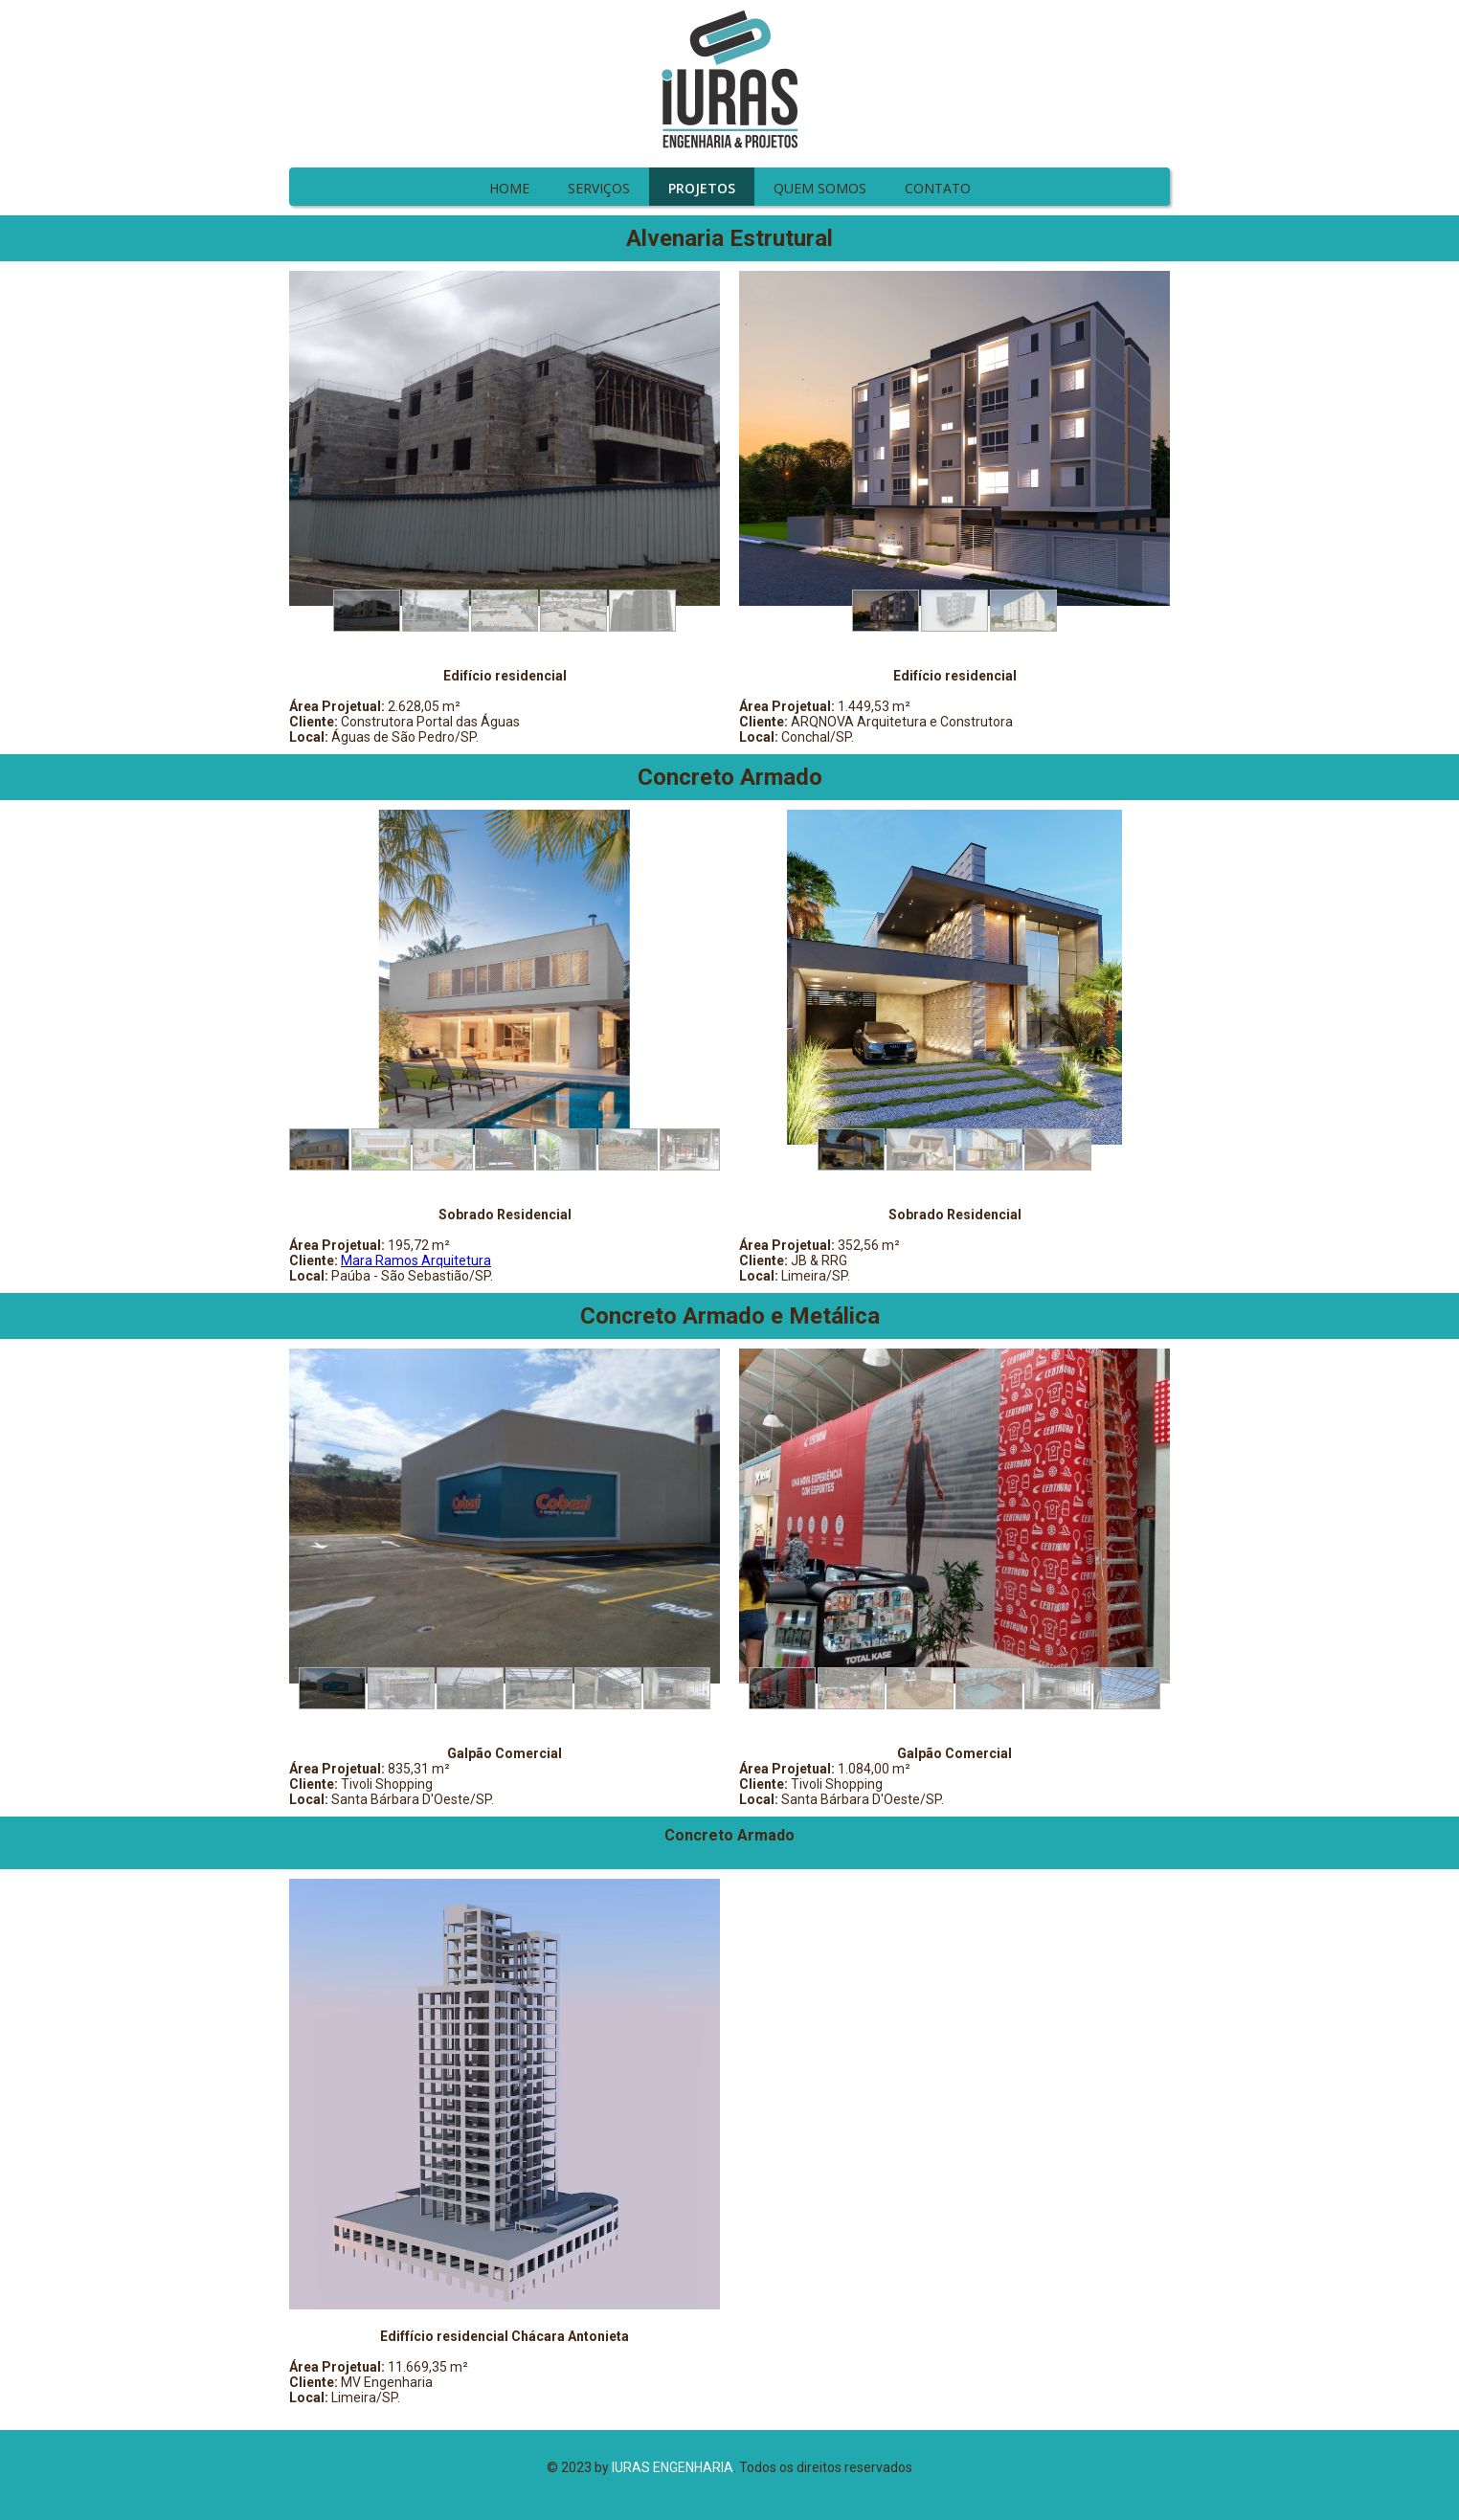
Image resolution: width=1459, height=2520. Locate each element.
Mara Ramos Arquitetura (416, 1260)
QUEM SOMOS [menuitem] (820, 188)
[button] (366, 611)
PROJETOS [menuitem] (701, 188)
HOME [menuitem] (509, 188)
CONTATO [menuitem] (938, 188)
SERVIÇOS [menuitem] (599, 188)
